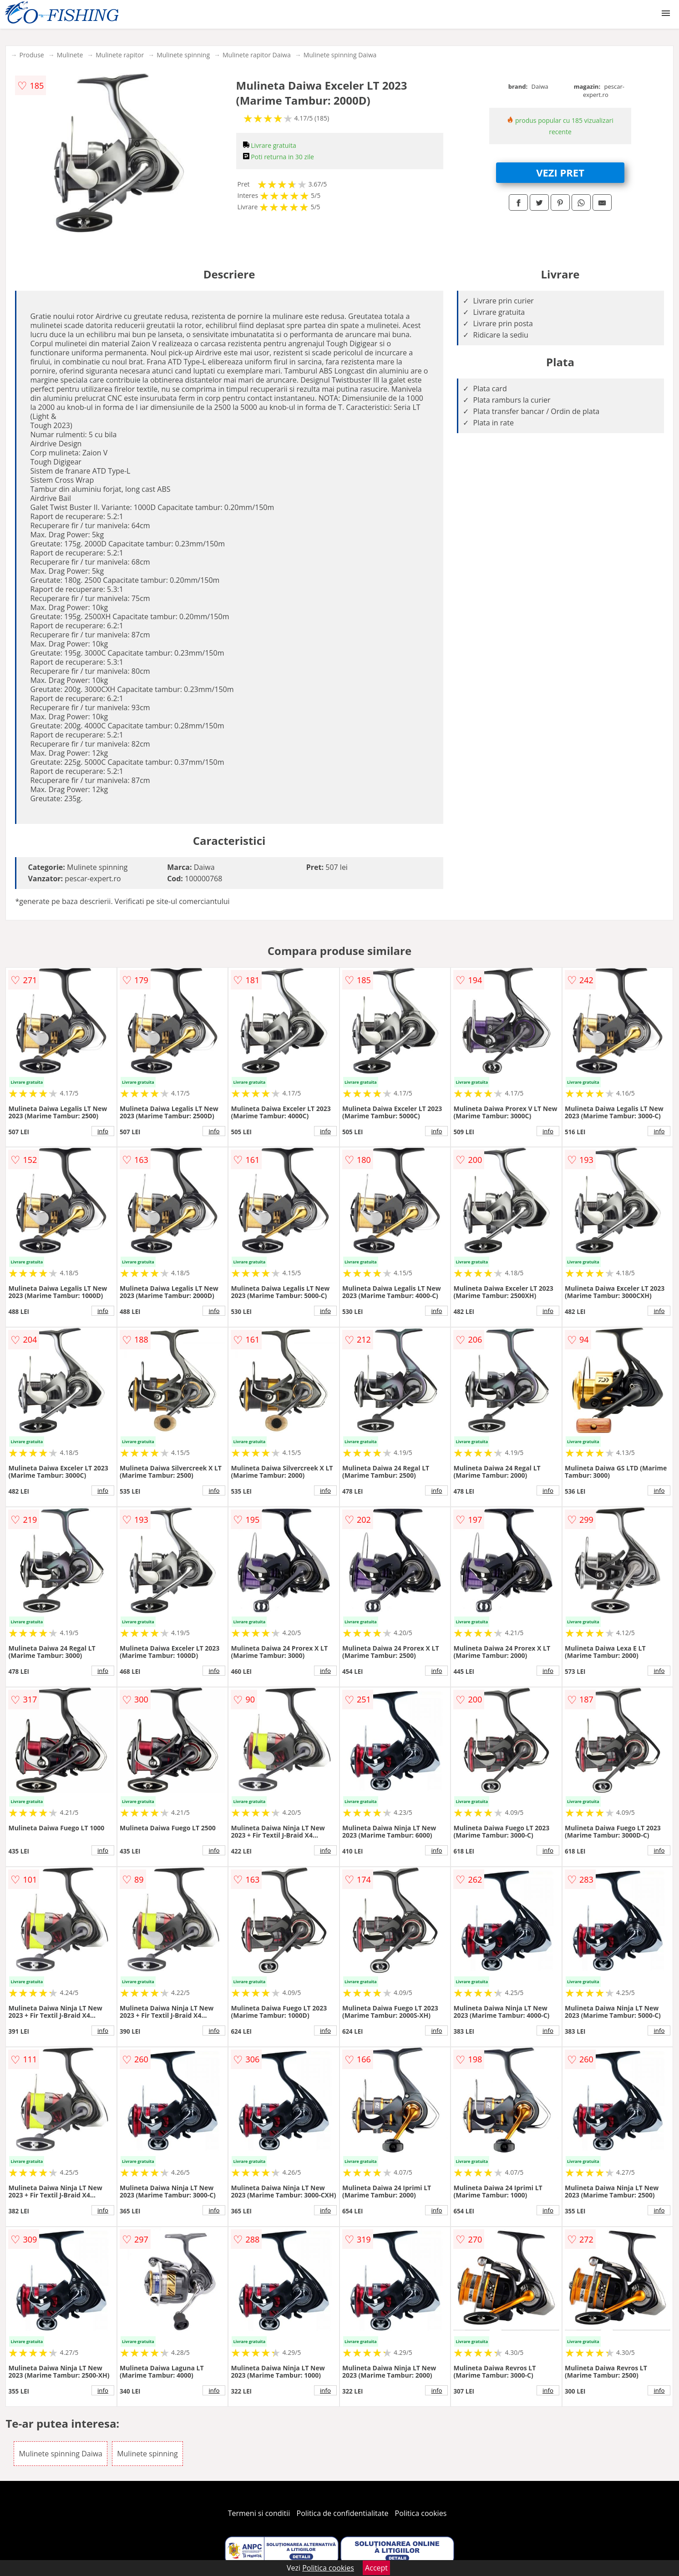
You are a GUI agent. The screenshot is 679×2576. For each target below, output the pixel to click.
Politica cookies (421, 2513)
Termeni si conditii (259, 2513)
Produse (31, 55)
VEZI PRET (560, 172)
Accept (376, 2568)
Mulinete (70, 55)
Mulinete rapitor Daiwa (257, 55)
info (102, 1131)
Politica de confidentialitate (343, 2513)
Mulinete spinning (183, 55)
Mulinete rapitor (120, 55)
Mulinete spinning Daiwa (340, 55)
